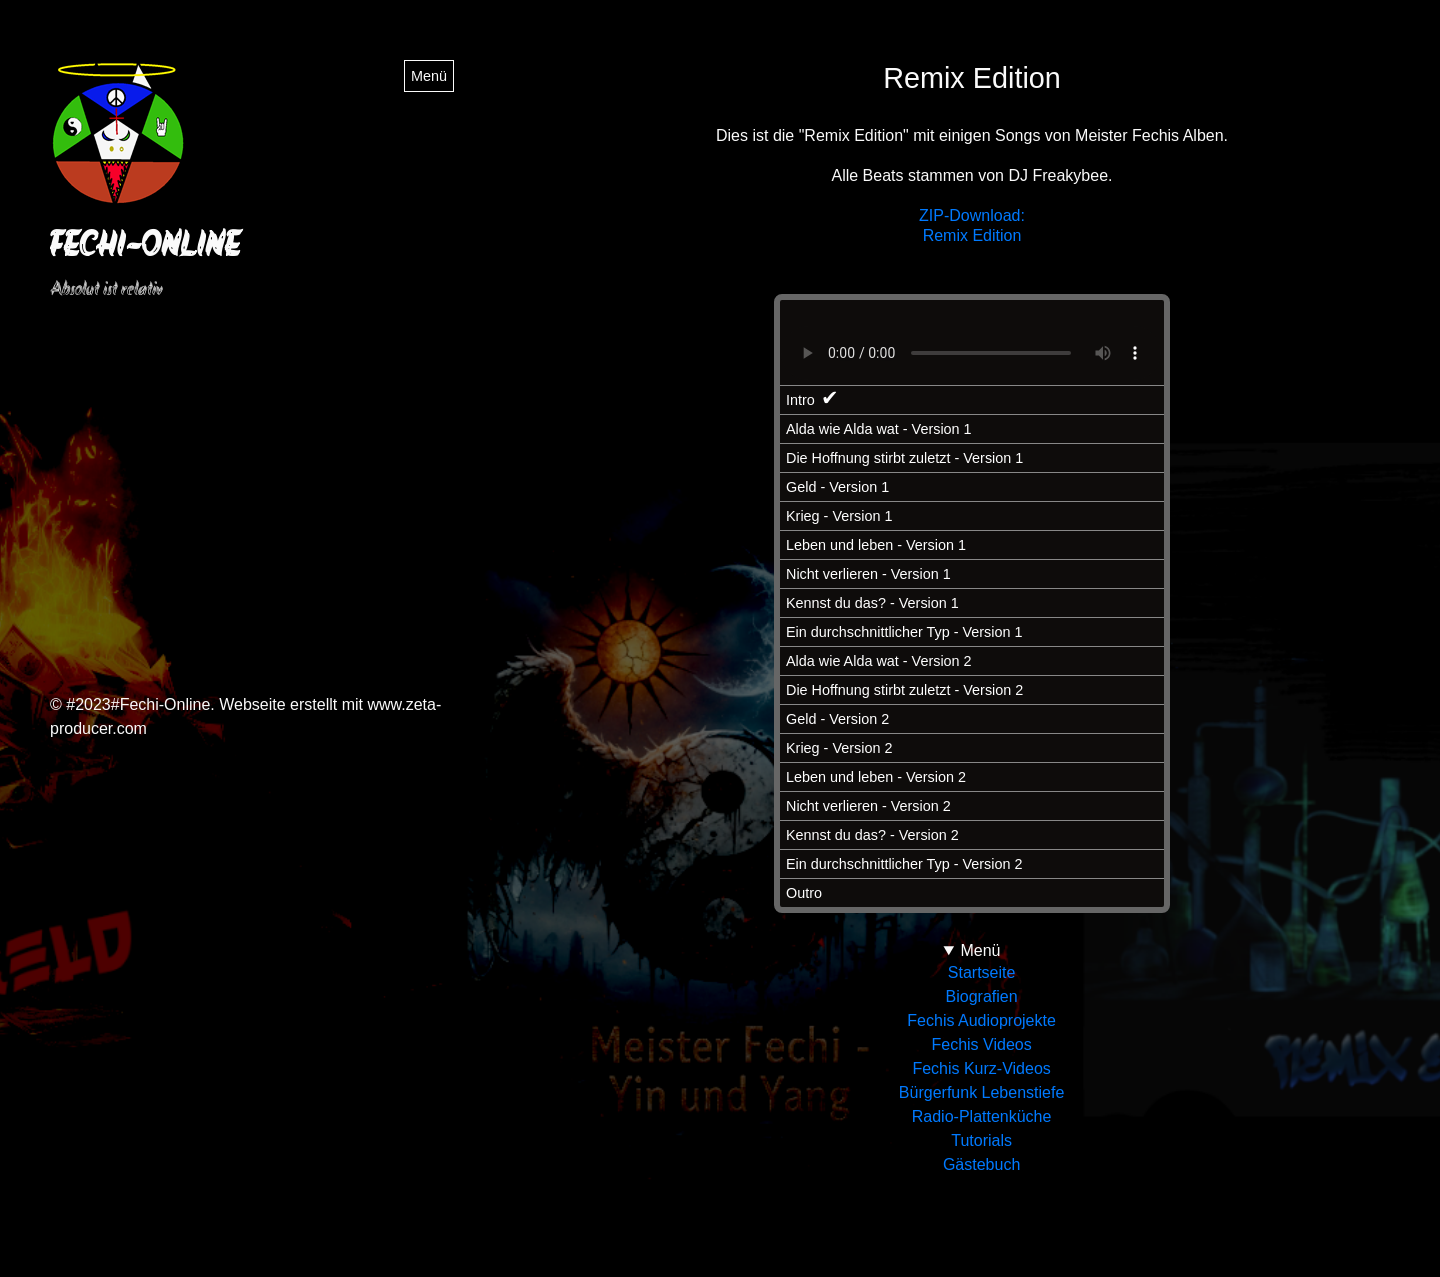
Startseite (982, 972)
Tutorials (981, 1140)
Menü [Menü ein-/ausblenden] (429, 76)
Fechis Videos (981, 1044)
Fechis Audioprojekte (981, 1020)
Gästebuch (981, 1164)
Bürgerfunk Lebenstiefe (981, 1092)
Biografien (982, 996)
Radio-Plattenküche (982, 1116)
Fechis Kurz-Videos (981, 1068)
